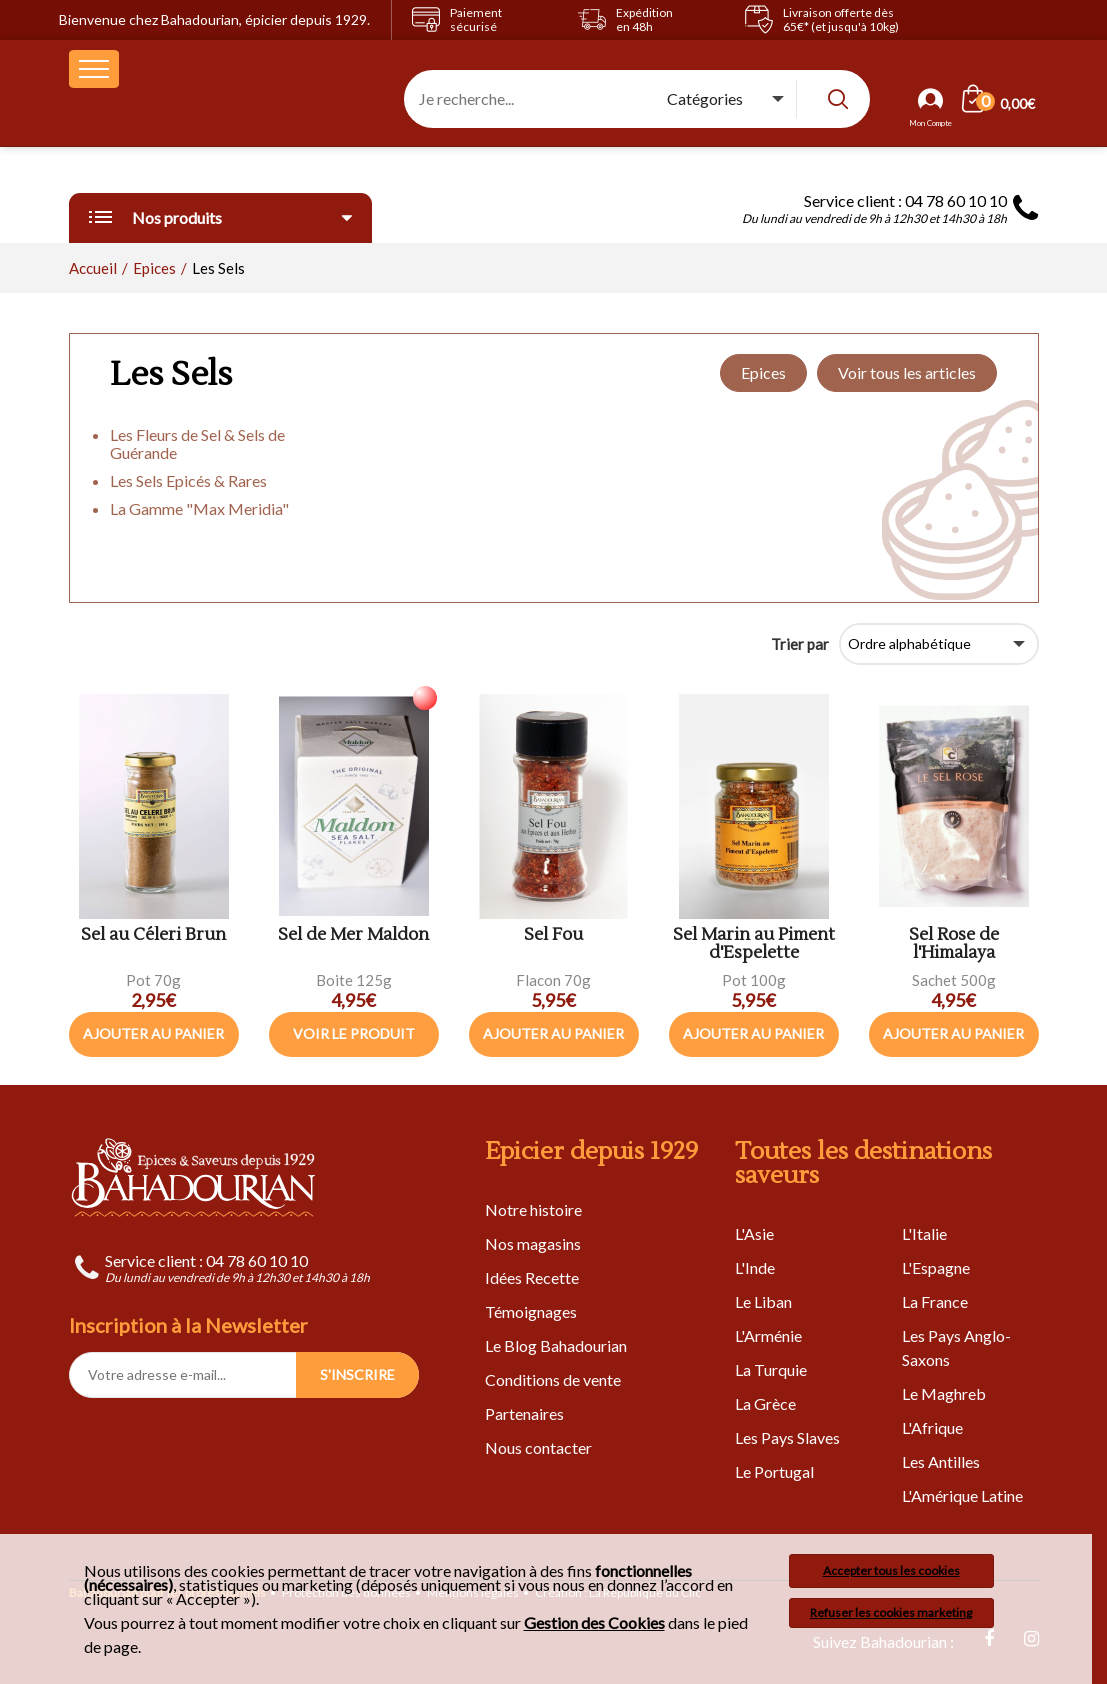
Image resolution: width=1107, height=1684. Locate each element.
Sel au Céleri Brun (153, 935)
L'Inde (755, 1267)
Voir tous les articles (907, 372)
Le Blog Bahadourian (556, 1345)
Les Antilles (941, 1461)
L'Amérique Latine (962, 1495)
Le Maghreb (944, 1393)
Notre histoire (533, 1209)
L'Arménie (768, 1335)
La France (935, 1301)
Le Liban (763, 1301)
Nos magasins (533, 1243)
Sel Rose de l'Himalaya (954, 944)
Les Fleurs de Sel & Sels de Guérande (197, 443)
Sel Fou (553, 935)
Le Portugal (774, 1471)
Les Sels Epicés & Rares (188, 480)
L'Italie (924, 1233)
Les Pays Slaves (787, 1437)
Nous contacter (538, 1447)
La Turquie (771, 1369)
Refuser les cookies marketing (891, 1612)
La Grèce (765, 1403)
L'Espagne (936, 1267)
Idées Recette (532, 1277)
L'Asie (754, 1233)
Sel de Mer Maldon (353, 935)
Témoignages (531, 1311)
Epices (763, 372)
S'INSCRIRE (357, 1374)
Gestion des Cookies (594, 1623)
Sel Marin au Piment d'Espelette (754, 944)
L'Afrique (932, 1427)
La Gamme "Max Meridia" (199, 508)
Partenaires (524, 1413)
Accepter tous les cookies (891, 1570)
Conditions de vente (553, 1379)
